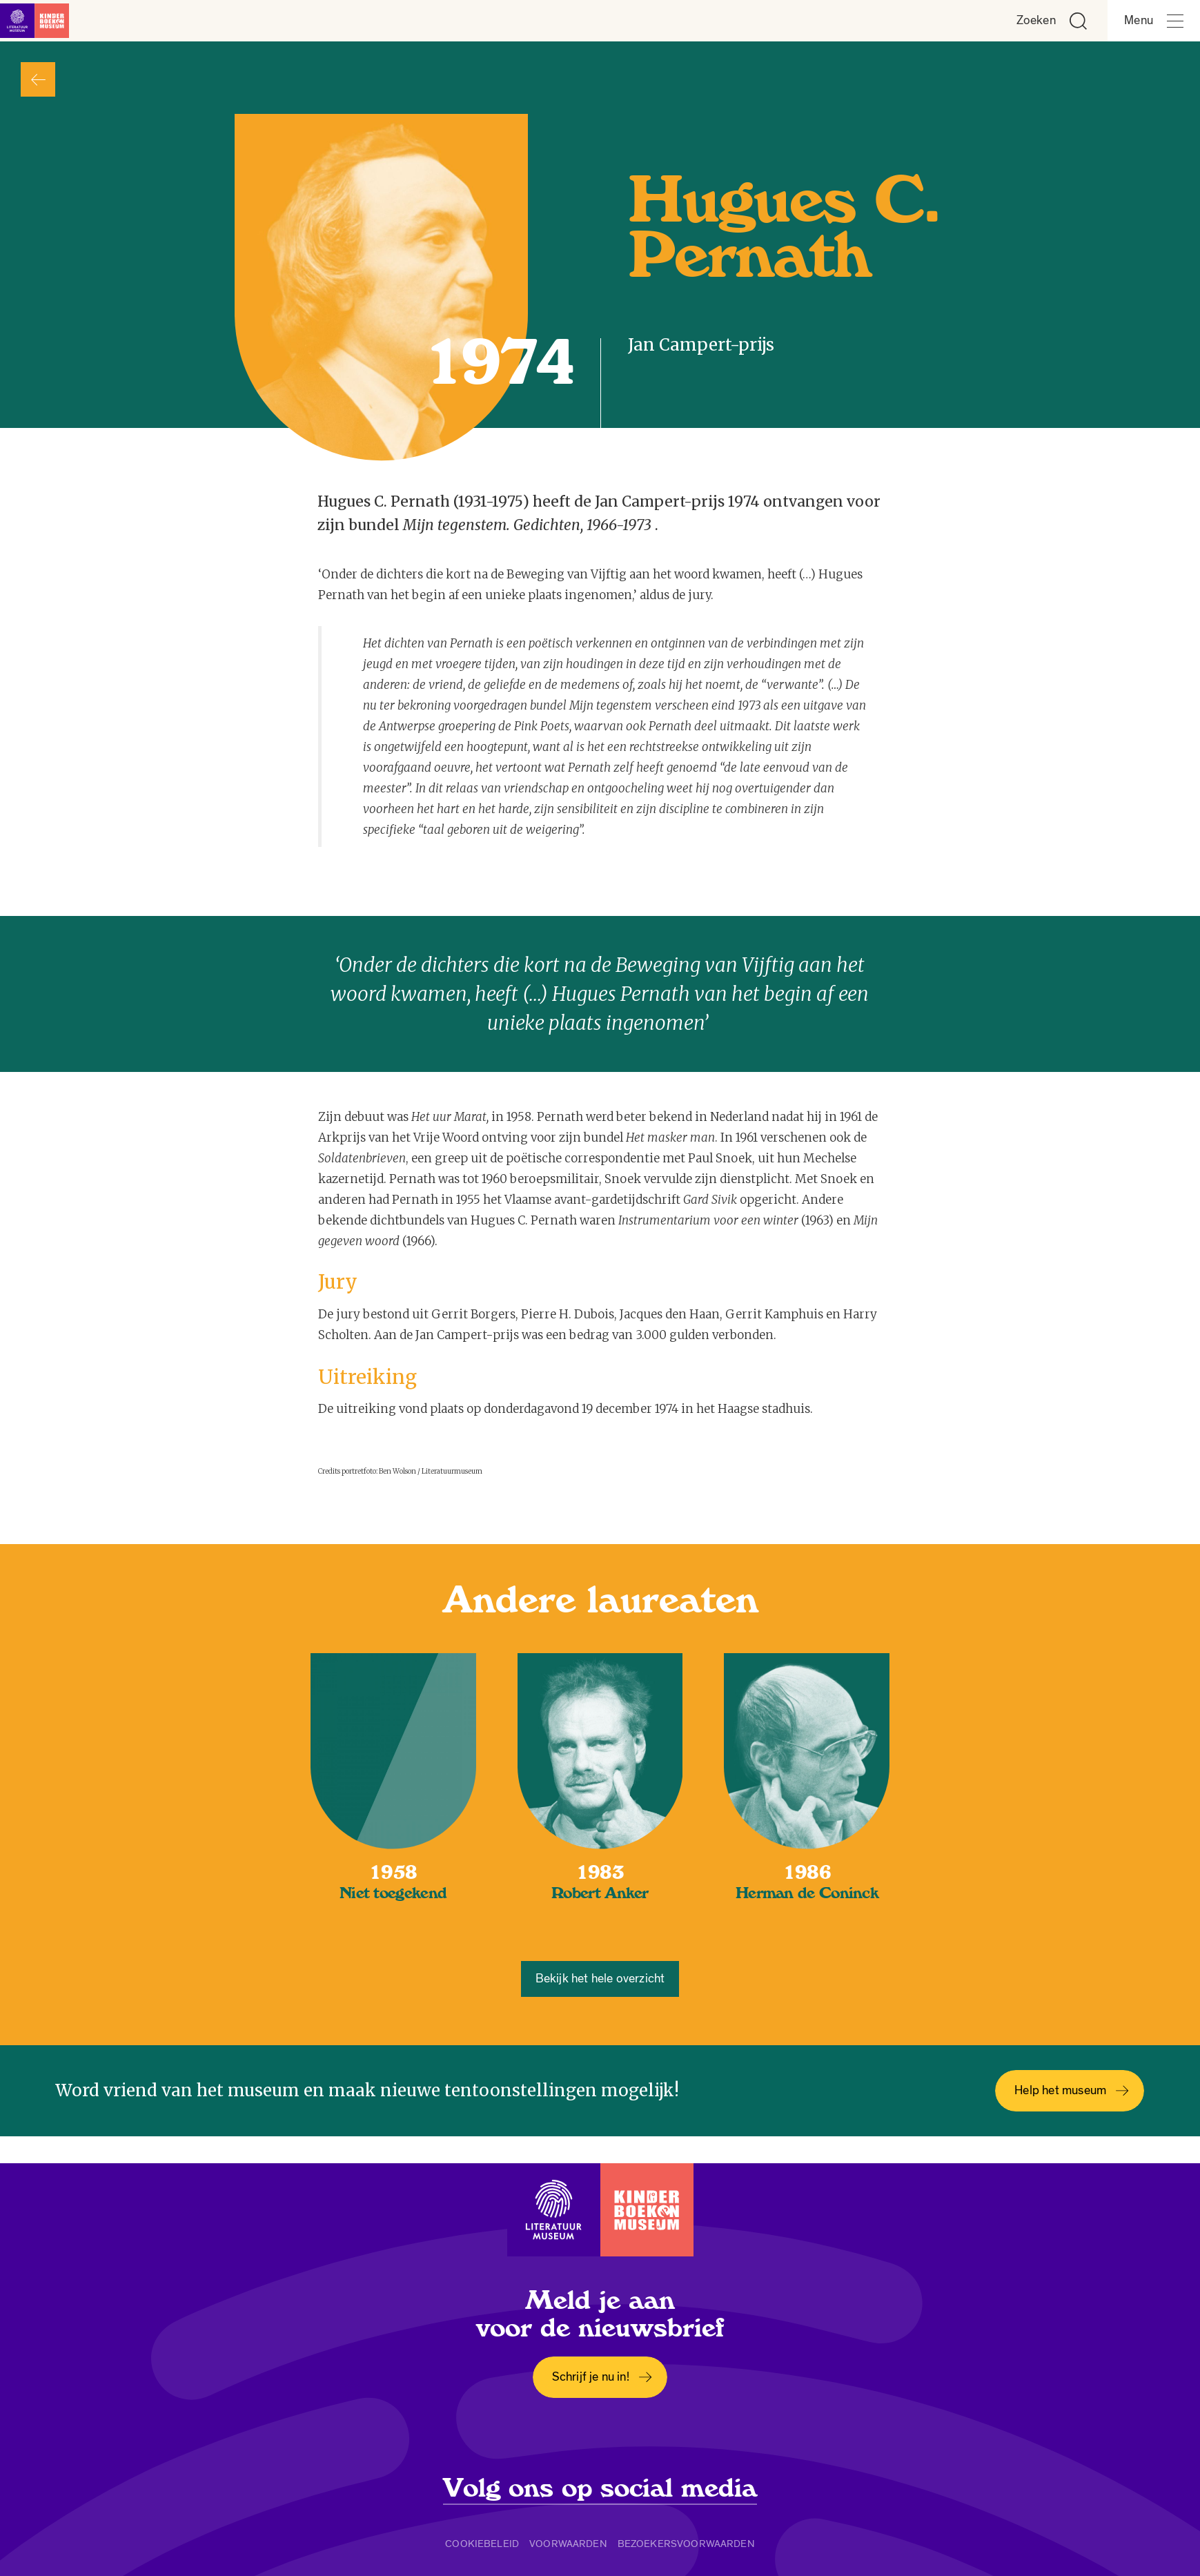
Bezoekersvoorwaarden (686, 2543)
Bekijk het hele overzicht (600, 1979)
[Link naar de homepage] (41, 20)
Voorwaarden (568, 2543)
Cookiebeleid (482, 2543)
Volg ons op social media (600, 2488)
